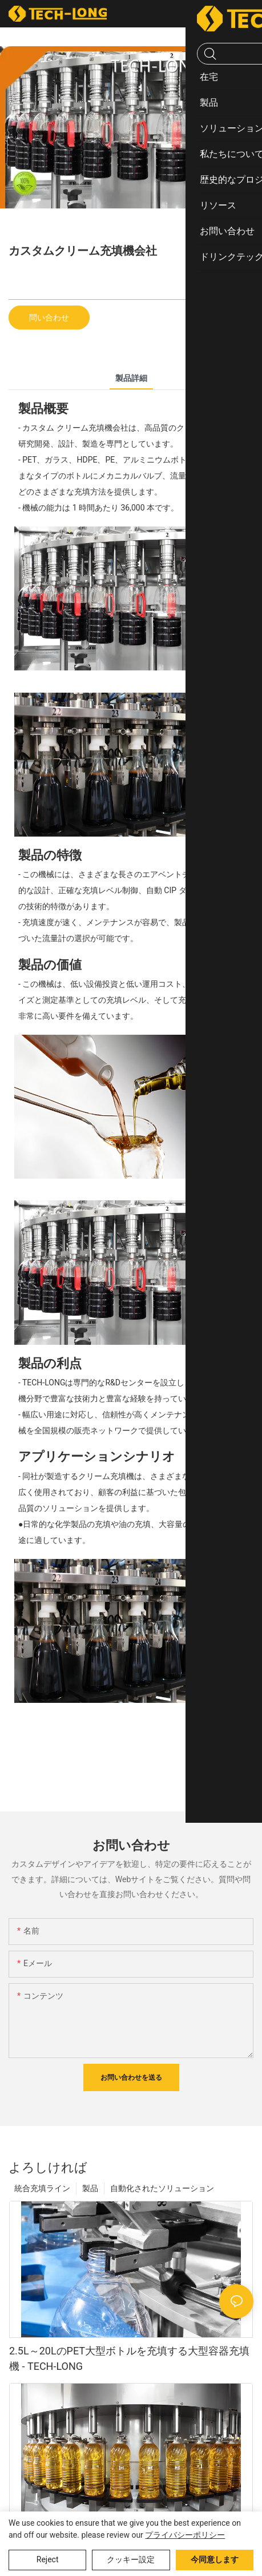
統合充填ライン (42, 2188)
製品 (90, 2188)
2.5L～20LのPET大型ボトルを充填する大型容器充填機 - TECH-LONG (129, 2358)
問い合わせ (49, 317)
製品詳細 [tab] (131, 378)
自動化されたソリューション (162, 2188)
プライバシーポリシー (185, 2534)
